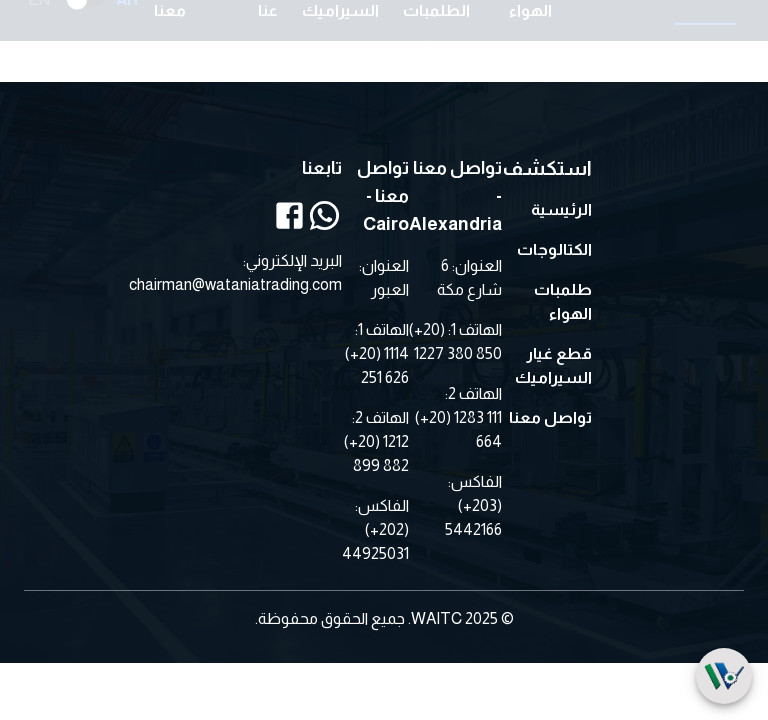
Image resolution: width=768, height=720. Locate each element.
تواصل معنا (550, 417)
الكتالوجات (554, 249)
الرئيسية (561, 209)
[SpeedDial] (724, 676)
